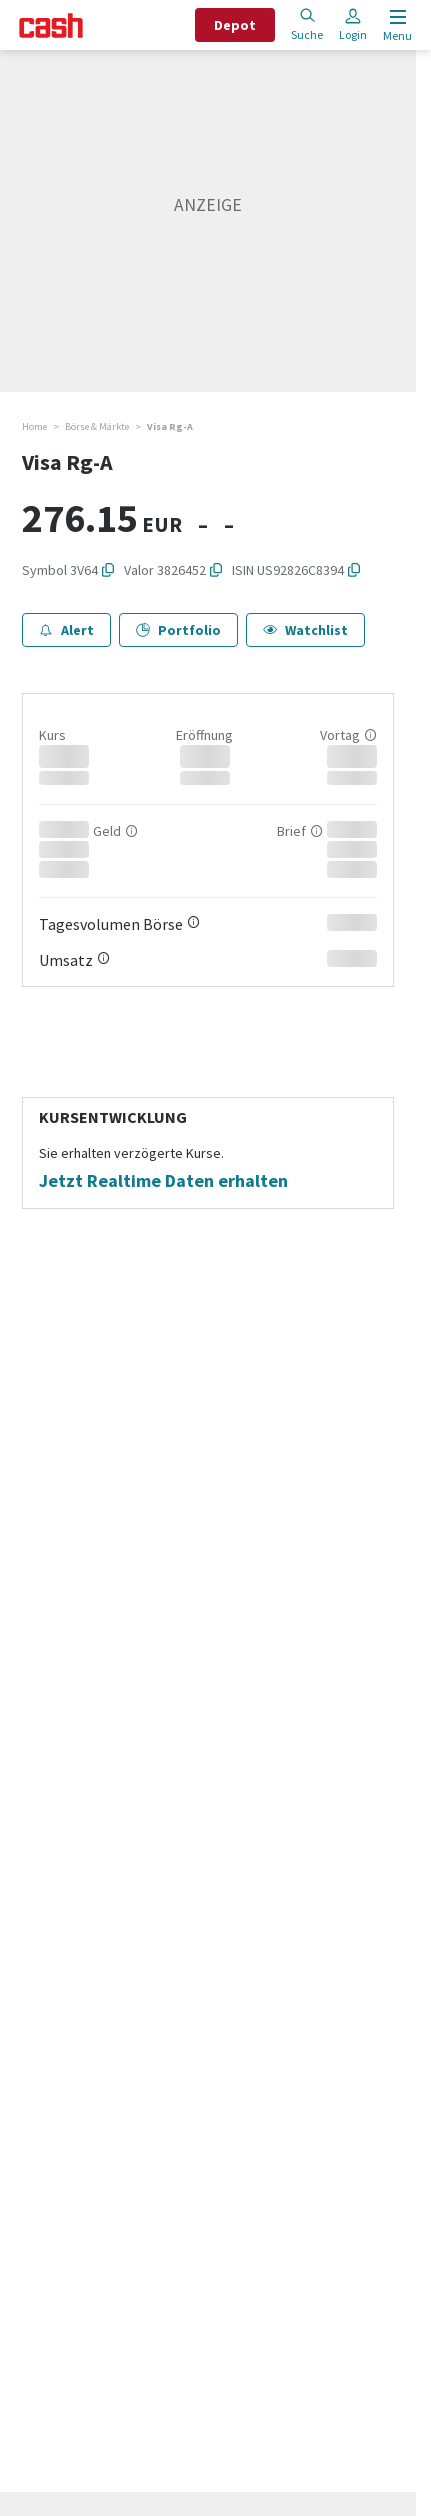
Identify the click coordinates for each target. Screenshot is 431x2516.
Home (34, 426)
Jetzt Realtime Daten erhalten (163, 1181)
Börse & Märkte (97, 426)
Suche (307, 24)
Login (353, 24)
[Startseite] (51, 25)
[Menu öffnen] (395, 25)
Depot (235, 25)
